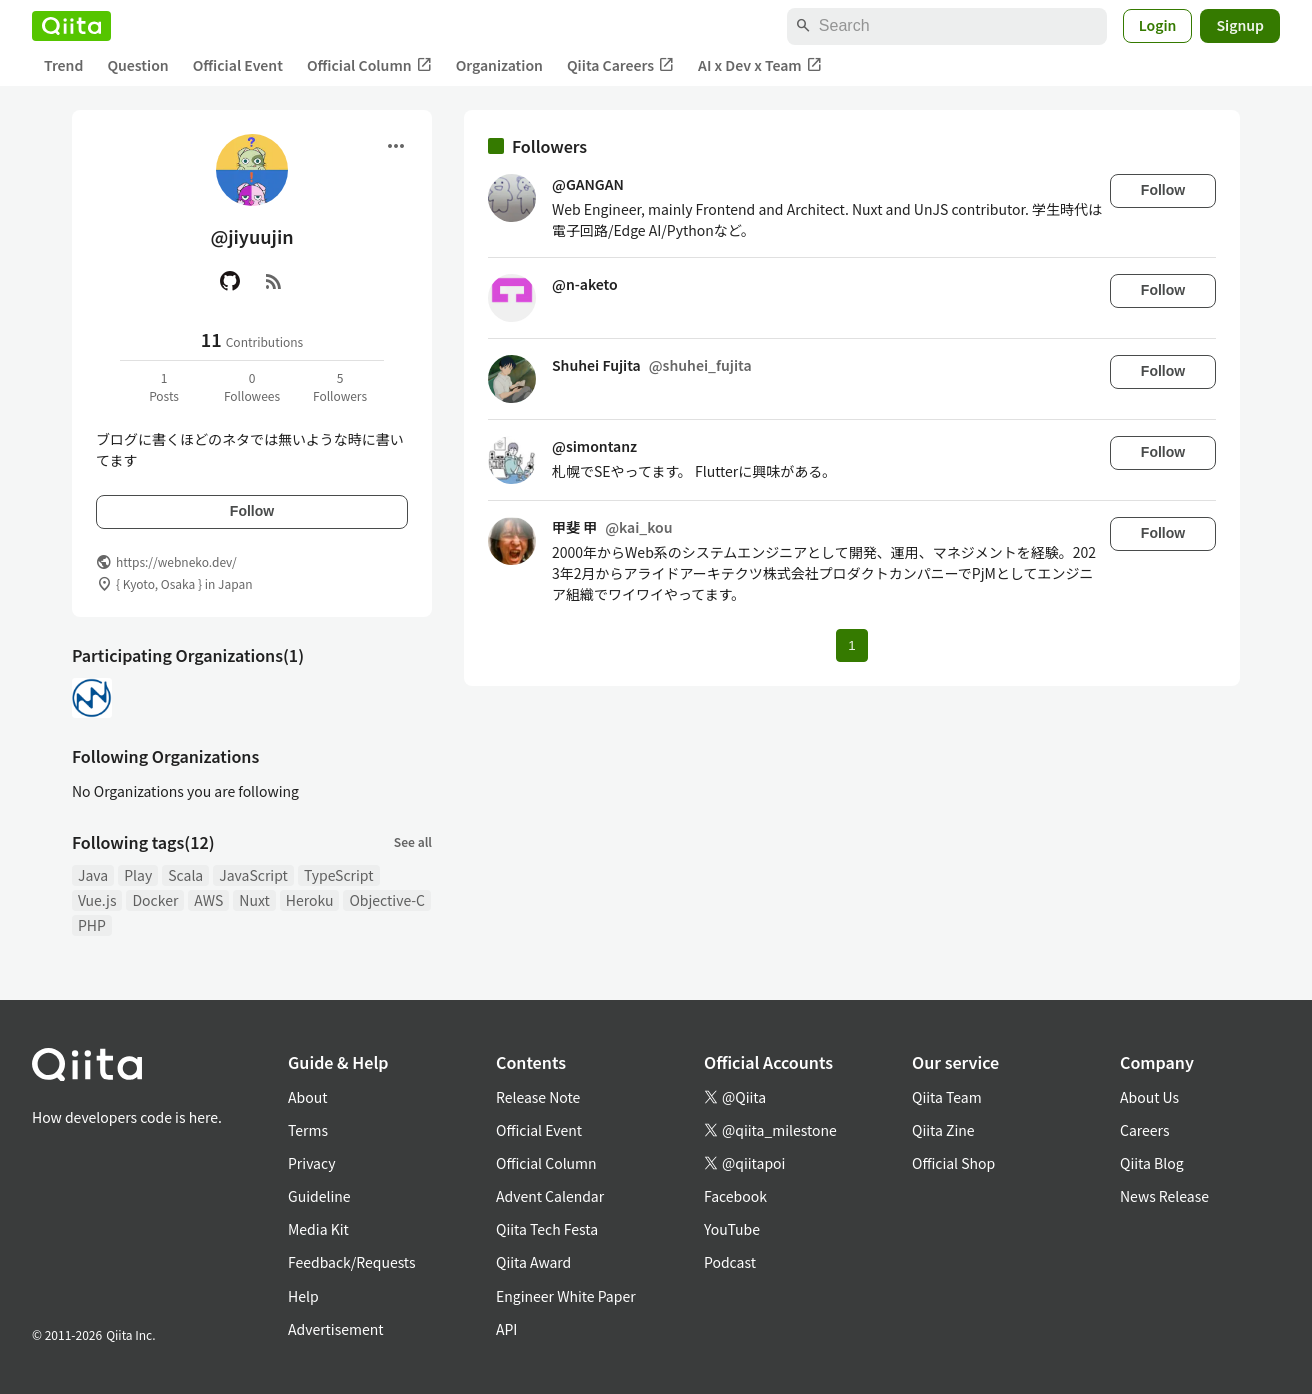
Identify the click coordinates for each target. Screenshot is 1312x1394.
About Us (1149, 1097)
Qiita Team (947, 1097)
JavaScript (253, 875)
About (307, 1097)
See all (413, 841)
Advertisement (336, 1329)
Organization (499, 65)
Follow (252, 511)
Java (93, 875)
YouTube (732, 1229)
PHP (92, 925)
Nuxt (254, 900)
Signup (1240, 25)
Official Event (238, 65)
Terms (308, 1130)
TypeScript (339, 875)
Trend (63, 65)
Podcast (730, 1262)
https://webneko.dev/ (176, 561)
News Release (1164, 1196)
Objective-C (387, 900)
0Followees (252, 386)
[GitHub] (230, 281)
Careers (1144, 1130)
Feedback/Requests (352, 1262)
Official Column (369, 65)
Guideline (319, 1196)
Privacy (311, 1163)
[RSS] (274, 281)
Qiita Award (533, 1262)
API (506, 1329)
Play (138, 875)
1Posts (164, 386)
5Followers (340, 386)
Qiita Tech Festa (547, 1229)
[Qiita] (71, 26)
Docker (155, 900)
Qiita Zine (943, 1130)
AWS (208, 900)
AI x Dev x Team (760, 65)
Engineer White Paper (566, 1296)
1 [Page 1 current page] (851, 645)
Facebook (735, 1196)
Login (1158, 25)
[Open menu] (396, 146)
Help (303, 1296)
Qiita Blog (1152, 1163)
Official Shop (953, 1163)
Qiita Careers (620, 65)
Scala (185, 875)
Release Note (538, 1097)
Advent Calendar (550, 1196)
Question (137, 65)
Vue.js (97, 900)
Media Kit (318, 1229)
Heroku (310, 900)
